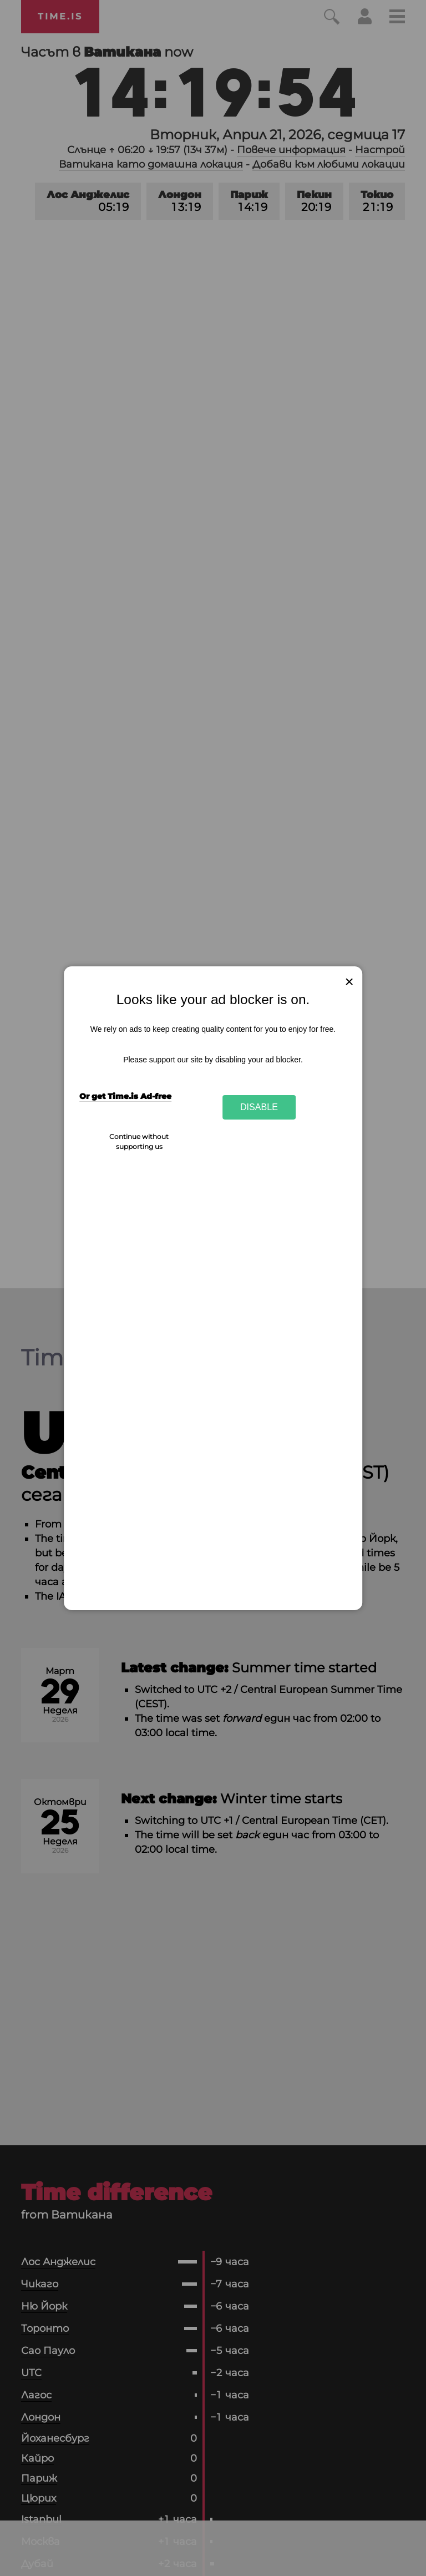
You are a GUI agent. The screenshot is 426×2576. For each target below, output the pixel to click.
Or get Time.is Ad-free (125, 1096)
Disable (259, 1107)
